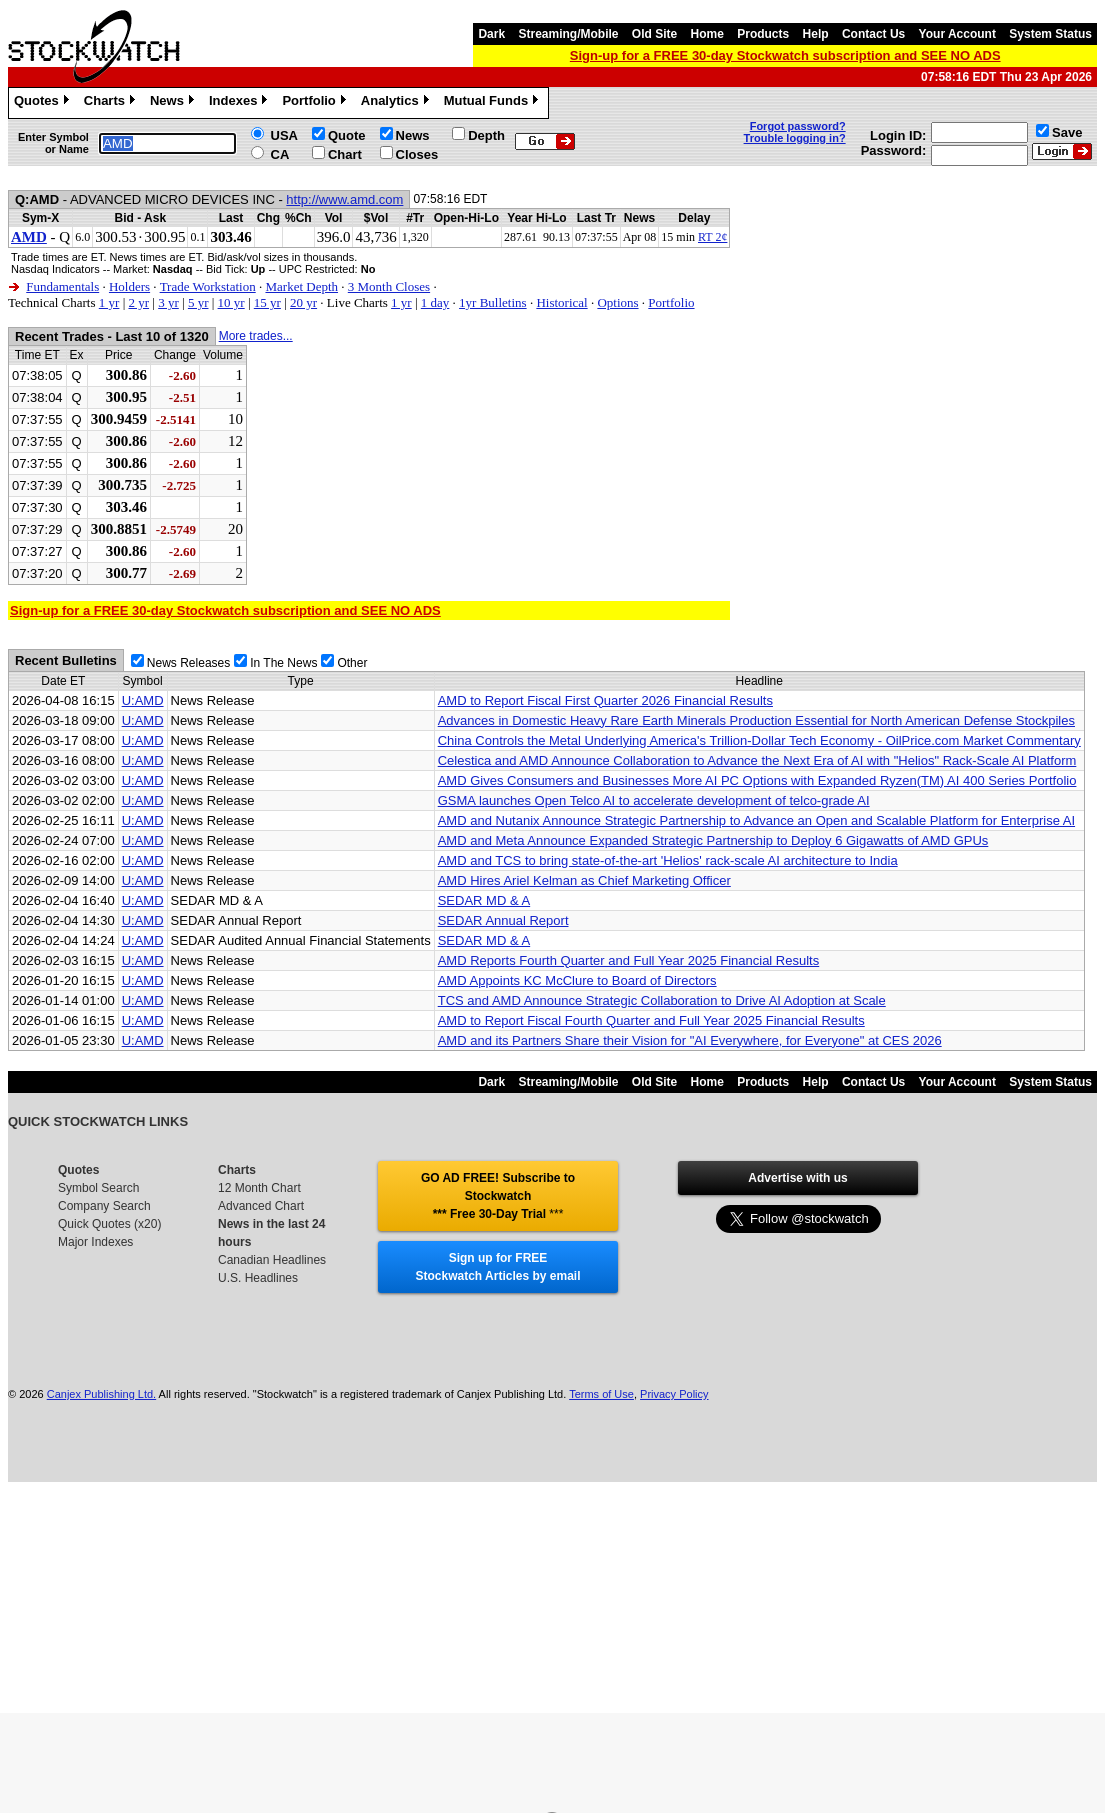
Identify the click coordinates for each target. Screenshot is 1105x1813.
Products (763, 34)
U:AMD (143, 700)
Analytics (397, 103)
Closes (417, 154)
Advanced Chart (261, 1206)
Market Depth (301, 286)
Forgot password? (798, 126)
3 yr (168, 302)
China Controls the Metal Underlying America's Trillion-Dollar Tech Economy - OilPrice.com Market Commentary (759, 740)
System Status (1050, 34)
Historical (561, 302)
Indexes (240, 103)
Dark (491, 34)
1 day (435, 302)
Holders (129, 286)
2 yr (138, 302)
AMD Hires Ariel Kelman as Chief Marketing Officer (584, 880)
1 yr (109, 302)
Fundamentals (62, 286)
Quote (347, 135)
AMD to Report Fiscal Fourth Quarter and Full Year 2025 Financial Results (651, 1020)
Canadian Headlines (272, 1260)
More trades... (256, 336)
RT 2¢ (712, 237)
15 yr (267, 302)
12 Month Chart (259, 1188)
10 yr (231, 302)
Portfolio (316, 103)
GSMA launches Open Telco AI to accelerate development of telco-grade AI (654, 800)
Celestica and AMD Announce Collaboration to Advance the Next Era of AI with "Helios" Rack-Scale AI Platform (757, 760)
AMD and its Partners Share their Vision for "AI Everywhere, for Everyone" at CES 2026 (690, 1040)
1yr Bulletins (493, 302)
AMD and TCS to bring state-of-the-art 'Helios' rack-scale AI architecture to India (668, 860)
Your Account (957, 34)
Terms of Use (601, 1394)
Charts (112, 103)
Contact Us (873, 34)
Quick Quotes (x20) (109, 1224)
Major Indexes (95, 1242)
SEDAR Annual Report (503, 920)
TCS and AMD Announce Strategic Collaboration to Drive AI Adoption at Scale (662, 1000)
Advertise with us (797, 1178)
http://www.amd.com (344, 199)
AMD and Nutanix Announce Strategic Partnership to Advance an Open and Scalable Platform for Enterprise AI (756, 820)
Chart (345, 154)
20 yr (303, 302)
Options (617, 302)
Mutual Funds (494, 103)
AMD (29, 237)
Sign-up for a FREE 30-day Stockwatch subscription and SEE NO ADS (785, 55)
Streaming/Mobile (568, 34)
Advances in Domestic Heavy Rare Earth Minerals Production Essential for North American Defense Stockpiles (756, 720)
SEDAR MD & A (484, 900)
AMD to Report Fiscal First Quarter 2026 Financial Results (605, 700)
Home (707, 34)
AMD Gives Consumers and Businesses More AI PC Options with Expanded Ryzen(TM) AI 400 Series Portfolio (757, 780)
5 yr (198, 302)
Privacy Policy (674, 1394)
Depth (486, 135)
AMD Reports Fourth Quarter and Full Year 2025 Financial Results (629, 960)
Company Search (104, 1206)
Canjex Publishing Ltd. (101, 1394)
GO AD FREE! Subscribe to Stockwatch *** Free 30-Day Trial (498, 1196)
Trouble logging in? (795, 138)
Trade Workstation (208, 286)
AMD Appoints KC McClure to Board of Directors (577, 980)
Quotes (44, 103)
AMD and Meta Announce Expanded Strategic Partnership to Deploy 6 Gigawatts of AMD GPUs (713, 840)
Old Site (654, 34)
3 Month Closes (389, 286)
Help (816, 34)
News (174, 103)
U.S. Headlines (258, 1278)
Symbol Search (98, 1188)
